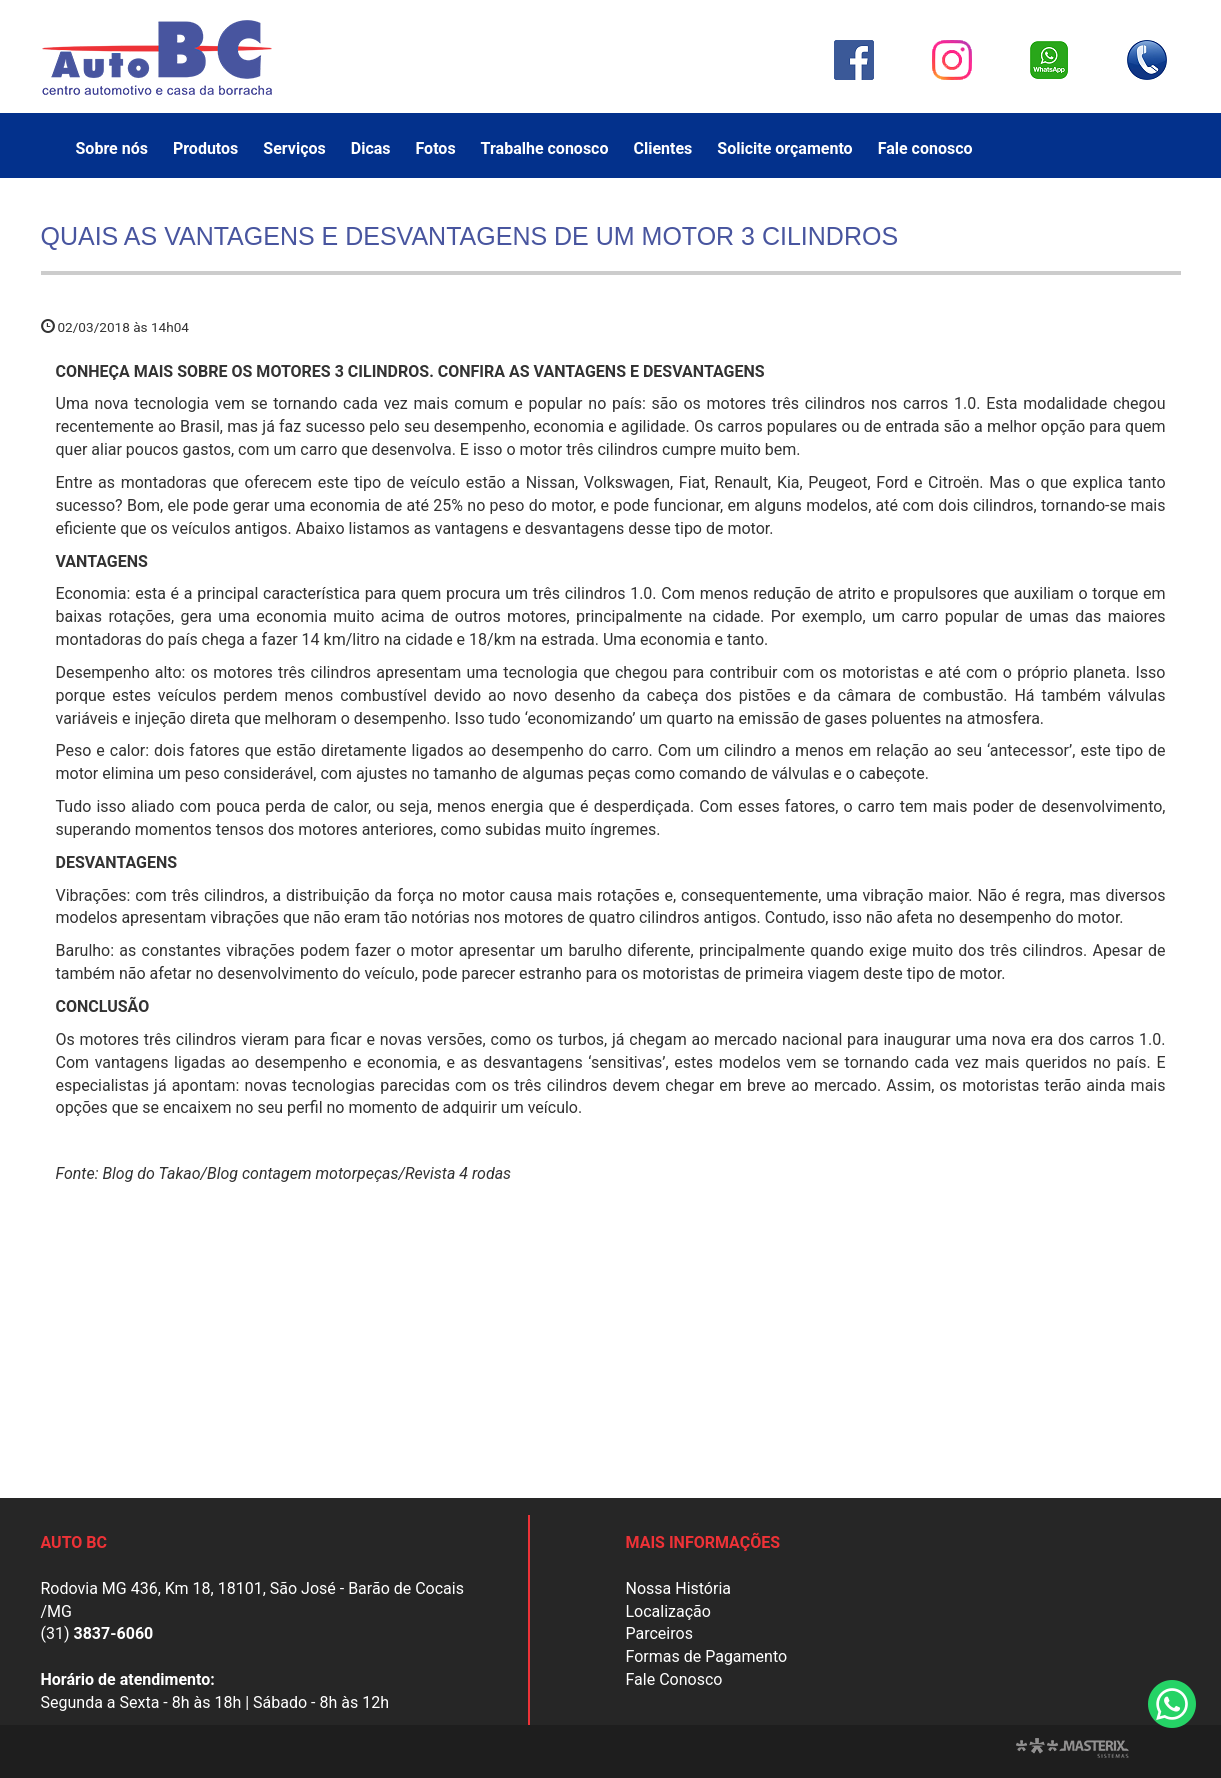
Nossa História (679, 1588)
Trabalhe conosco (545, 148)
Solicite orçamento (784, 148)
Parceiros (659, 1633)
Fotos (436, 148)
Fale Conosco (674, 1679)
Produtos (205, 148)
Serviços (294, 148)
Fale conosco (925, 148)
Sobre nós (112, 148)
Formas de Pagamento (707, 1656)
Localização (668, 1611)
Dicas (371, 148)
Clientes (662, 148)
